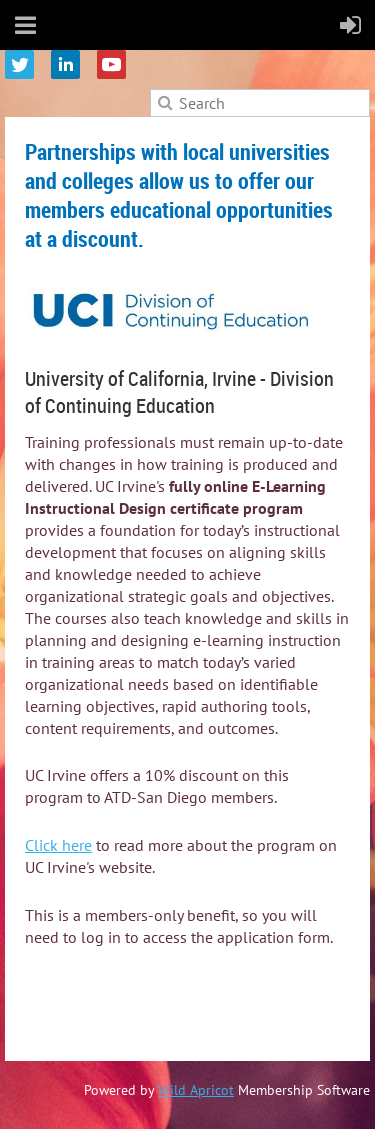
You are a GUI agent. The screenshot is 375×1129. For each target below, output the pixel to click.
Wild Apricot (196, 1090)
